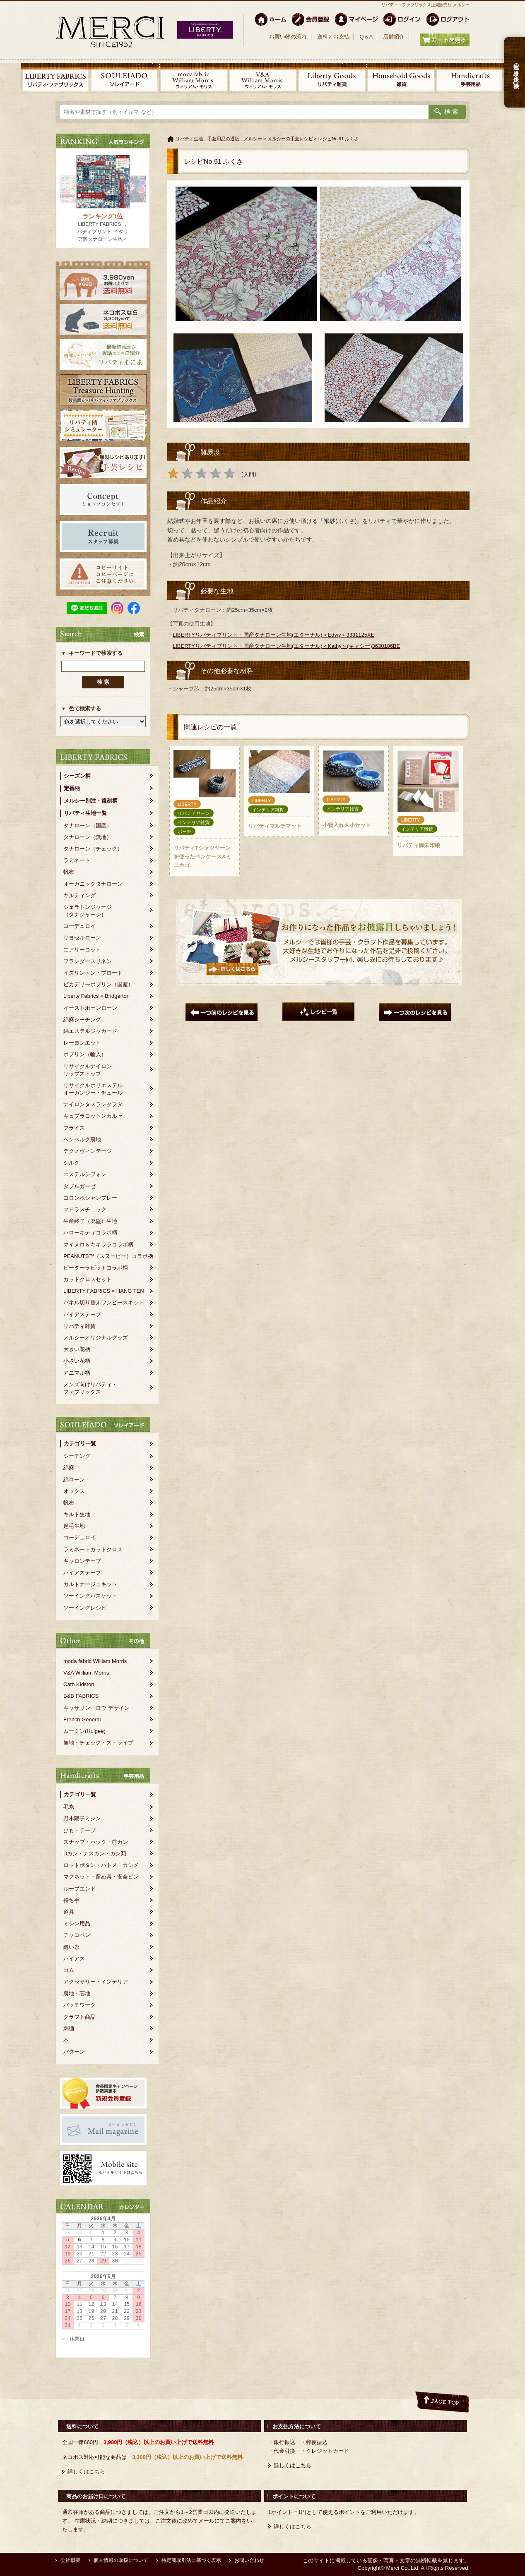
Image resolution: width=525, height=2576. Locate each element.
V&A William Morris (86, 1673)
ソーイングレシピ (84, 1608)
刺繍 (68, 2028)
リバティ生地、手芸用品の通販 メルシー (219, 138)
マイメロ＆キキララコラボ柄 (98, 1244)
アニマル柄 (76, 1373)
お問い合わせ (249, 2560)
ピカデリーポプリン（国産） (98, 984)
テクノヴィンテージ (87, 1151)
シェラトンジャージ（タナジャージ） (87, 911)
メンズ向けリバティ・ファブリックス (90, 1388)
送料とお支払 (333, 37)
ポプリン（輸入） (84, 1054)
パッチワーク (79, 2005)
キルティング (79, 895)
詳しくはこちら (86, 2471)
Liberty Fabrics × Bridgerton (96, 996)
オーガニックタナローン (93, 884)
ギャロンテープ (82, 1561)
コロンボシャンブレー (90, 1198)
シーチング (76, 1456)
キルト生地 (76, 1514)
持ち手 (71, 1900)
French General (82, 1719)
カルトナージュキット (90, 1584)
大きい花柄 (76, 1349)
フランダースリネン (87, 961)
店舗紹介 (394, 37)
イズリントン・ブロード (93, 973)
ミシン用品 (76, 1923)
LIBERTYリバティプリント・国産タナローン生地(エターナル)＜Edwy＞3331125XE (273, 635)
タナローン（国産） (87, 825)
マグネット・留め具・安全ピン (101, 1877)
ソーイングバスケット (90, 1596)
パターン (74, 2052)
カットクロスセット (87, 1279)
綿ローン (74, 1479)
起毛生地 (74, 1526)
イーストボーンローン (90, 1008)
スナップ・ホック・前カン (95, 1842)
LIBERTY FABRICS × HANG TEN (103, 1291)
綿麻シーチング (82, 1019)
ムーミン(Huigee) (84, 1731)
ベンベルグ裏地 (82, 1139)
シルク (71, 1163)
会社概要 (70, 2560)
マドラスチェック (84, 1209)
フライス (74, 1128)
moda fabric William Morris (95, 1661)
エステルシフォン (84, 1174)
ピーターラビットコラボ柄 (95, 1268)
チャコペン (76, 1935)
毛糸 (68, 1807)
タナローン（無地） (87, 837)
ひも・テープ (79, 1830)
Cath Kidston (78, 1684)
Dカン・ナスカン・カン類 (94, 1853)
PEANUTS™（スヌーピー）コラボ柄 (108, 1256)
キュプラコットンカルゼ (93, 1116)
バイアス (74, 1958)
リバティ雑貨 (79, 1326)
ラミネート (76, 860)
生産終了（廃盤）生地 (90, 1221)
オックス (74, 1491)
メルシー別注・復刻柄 (91, 801)
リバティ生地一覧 (85, 813)
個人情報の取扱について (121, 2560)
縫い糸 (71, 1947)
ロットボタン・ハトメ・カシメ (101, 1865)
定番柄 (72, 788)
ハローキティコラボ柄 (90, 1232)
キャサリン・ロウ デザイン (96, 1708)
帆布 (68, 872)
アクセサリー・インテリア (95, 1982)
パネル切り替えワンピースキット (103, 1302)
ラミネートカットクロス (93, 1549)
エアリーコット (82, 950)
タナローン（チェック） (93, 849)
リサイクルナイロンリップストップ (87, 1070)
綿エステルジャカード (90, 1031)
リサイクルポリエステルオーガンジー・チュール (93, 1089)
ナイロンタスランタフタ (93, 1104)
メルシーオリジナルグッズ (95, 1338)
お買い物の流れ (288, 37)
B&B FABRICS (81, 1696)
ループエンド (79, 1889)
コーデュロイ (79, 926)
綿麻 (68, 1467)
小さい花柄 (76, 1361)
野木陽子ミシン (82, 1818)
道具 (68, 1912)
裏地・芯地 (76, 1993)
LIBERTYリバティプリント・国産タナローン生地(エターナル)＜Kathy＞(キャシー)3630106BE (286, 646)
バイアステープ (82, 1314)
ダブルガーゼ (79, 1186)
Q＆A (366, 37)
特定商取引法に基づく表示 (191, 2560)
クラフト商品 (79, 2017)
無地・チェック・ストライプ (98, 1743)
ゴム (68, 1970)
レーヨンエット (82, 1043)
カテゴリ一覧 (80, 1443)
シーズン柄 (77, 776)
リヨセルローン (82, 938)
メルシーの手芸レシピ (290, 138)
